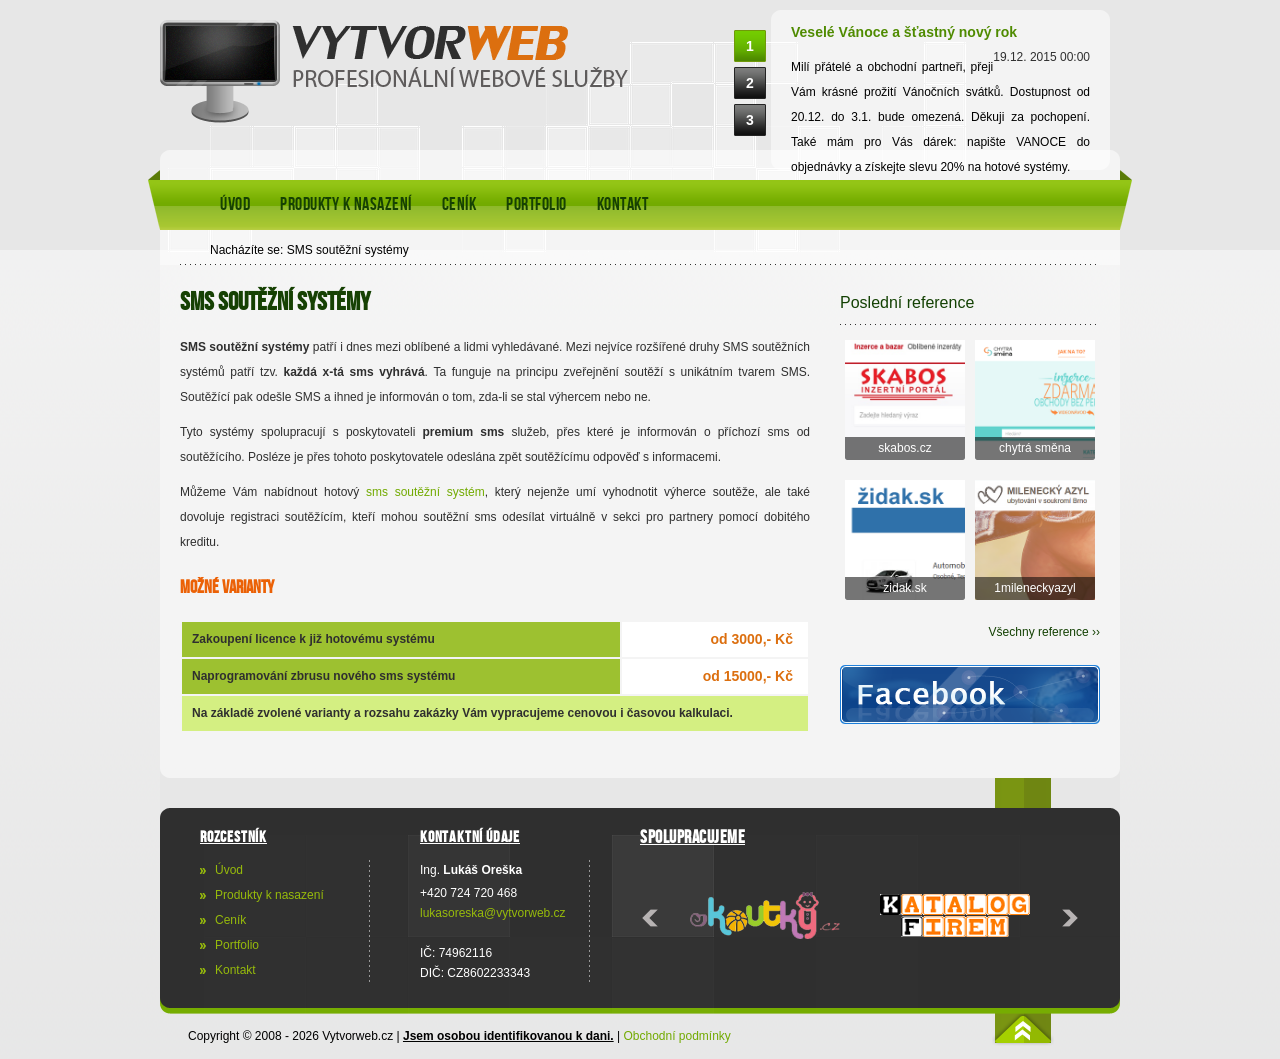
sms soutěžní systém (425, 492)
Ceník (459, 204)
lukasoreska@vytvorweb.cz (493, 913)
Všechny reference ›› (1044, 632)
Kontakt (623, 204)
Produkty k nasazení (346, 204)
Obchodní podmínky (676, 1036)
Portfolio (536, 204)
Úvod (235, 204)
